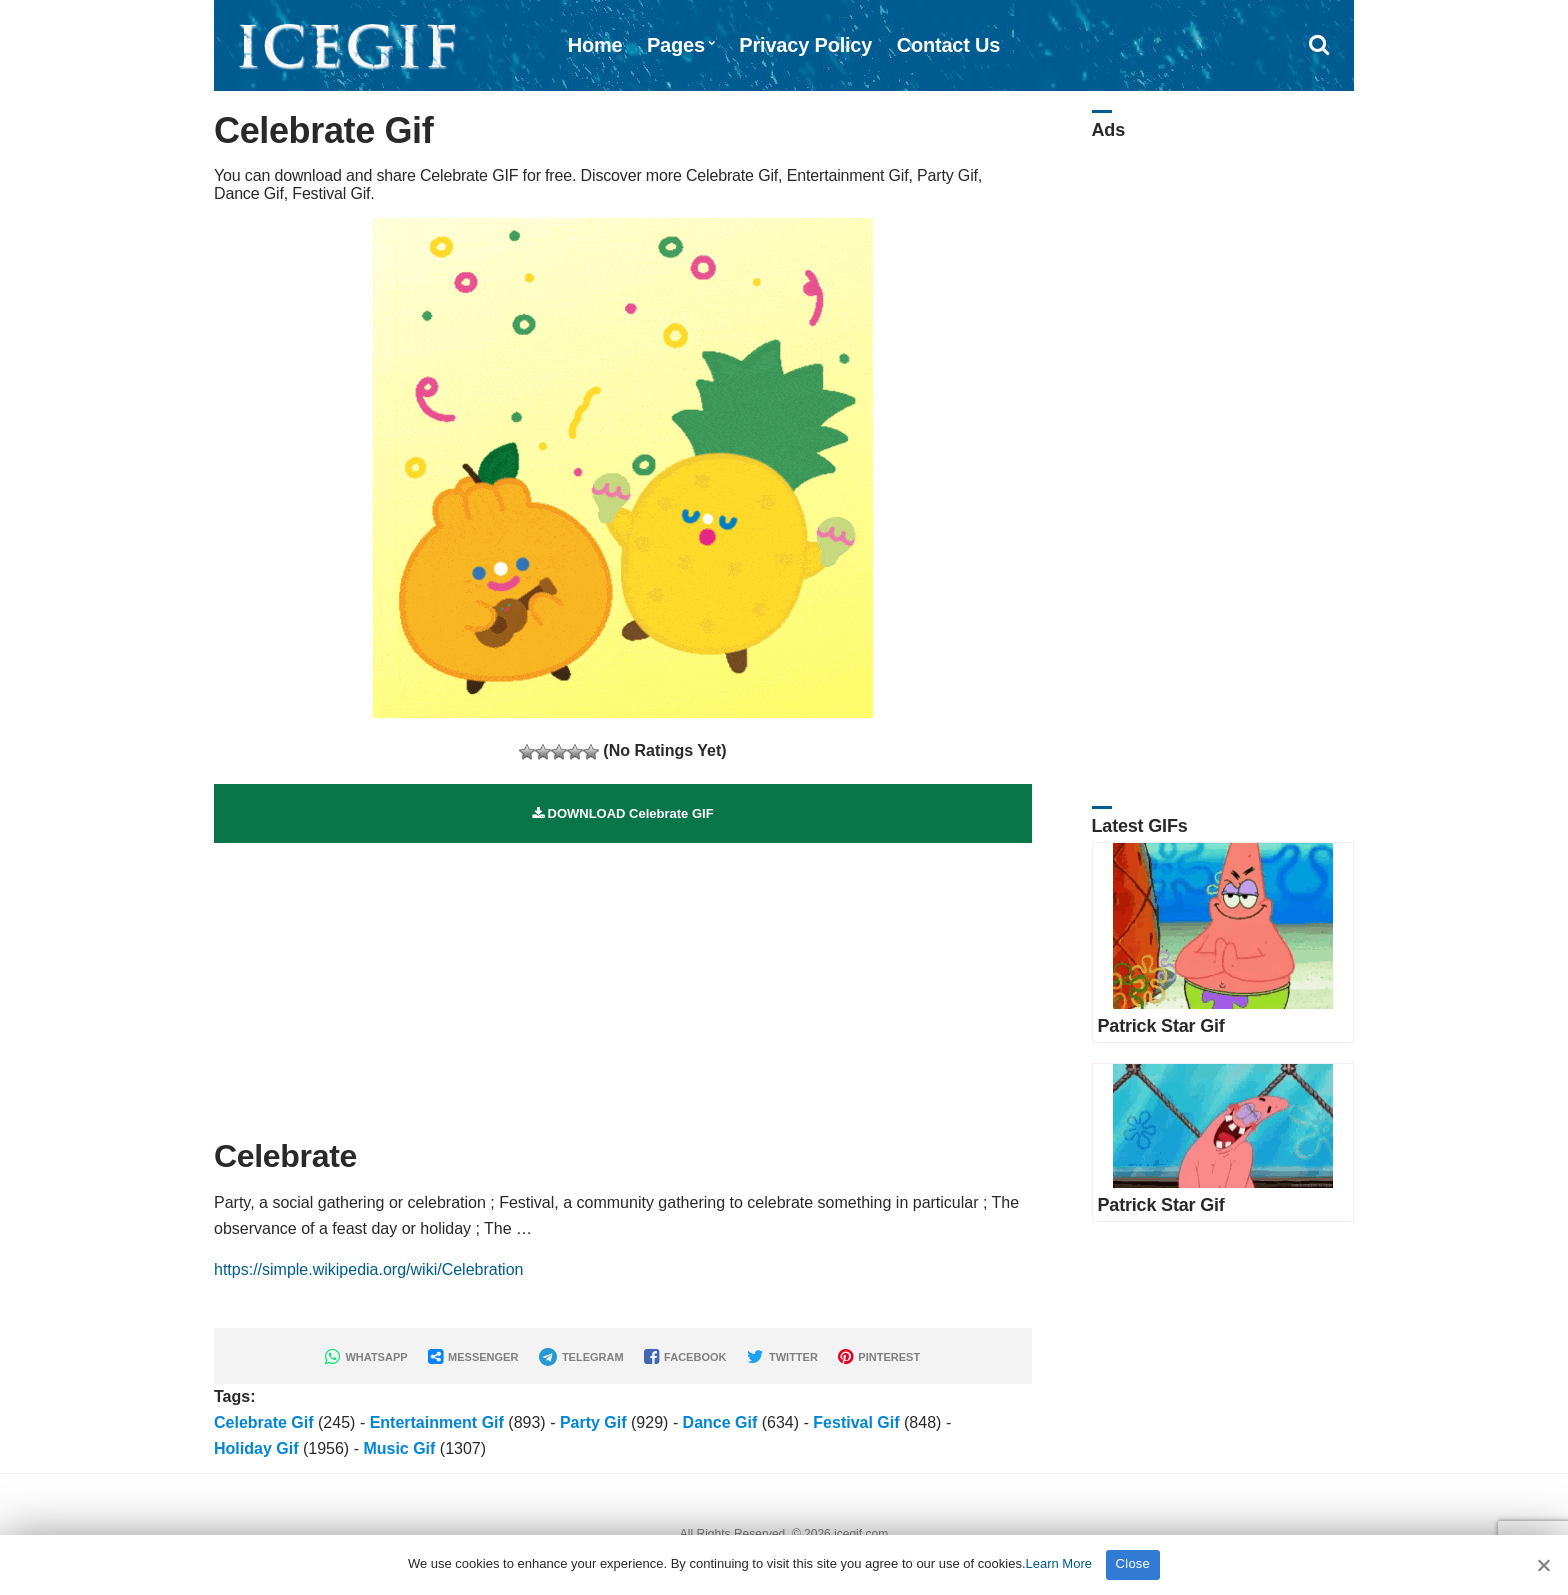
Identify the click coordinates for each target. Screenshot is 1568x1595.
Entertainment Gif (437, 1422)
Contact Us (949, 45)
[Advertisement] (623, 983)
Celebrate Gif (264, 1422)
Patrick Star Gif (1161, 1026)
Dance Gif (720, 1422)
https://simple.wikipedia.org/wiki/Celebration (368, 1269)
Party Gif (593, 1422)
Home (595, 45)
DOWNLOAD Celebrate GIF (623, 813)
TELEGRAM (581, 1357)
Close (1133, 1563)
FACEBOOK (685, 1357)
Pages (676, 45)
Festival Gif (856, 1422)
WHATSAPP (366, 1357)
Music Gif (399, 1448)
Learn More (1059, 1563)
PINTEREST (879, 1357)
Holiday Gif (256, 1448)
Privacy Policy (805, 45)
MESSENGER (473, 1357)
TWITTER (782, 1357)
